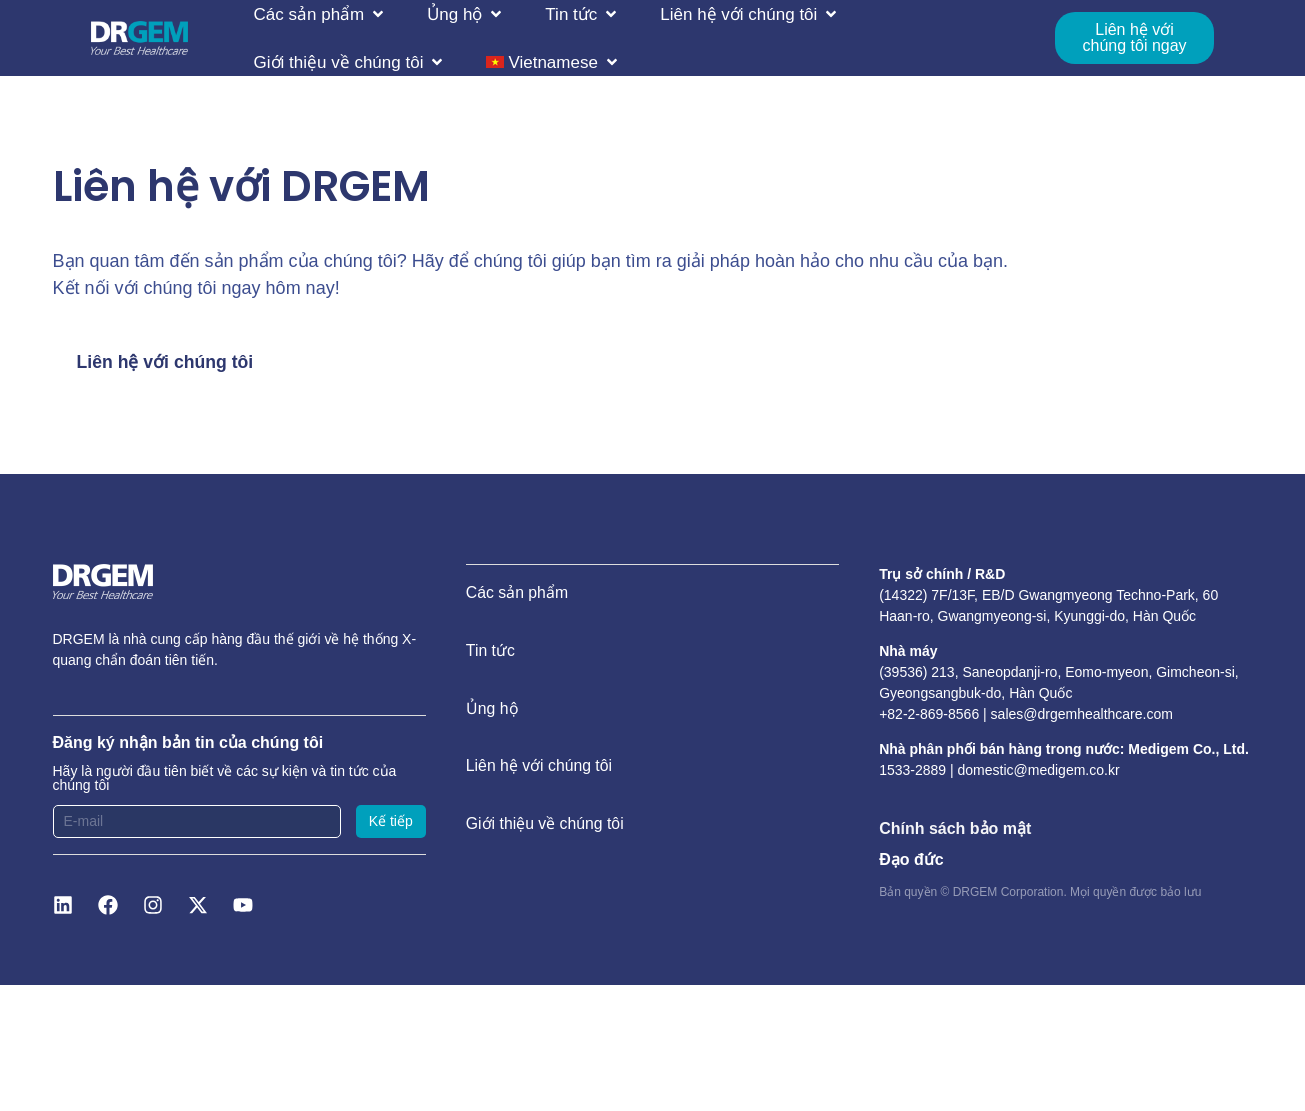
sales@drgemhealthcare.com (1082, 714)
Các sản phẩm (517, 594)
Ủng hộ (492, 714)
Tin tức (491, 654)
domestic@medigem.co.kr (1039, 771)
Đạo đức (911, 859)
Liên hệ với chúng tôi (540, 774)
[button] (321, 14)
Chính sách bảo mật (955, 828)
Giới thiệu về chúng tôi (546, 834)
